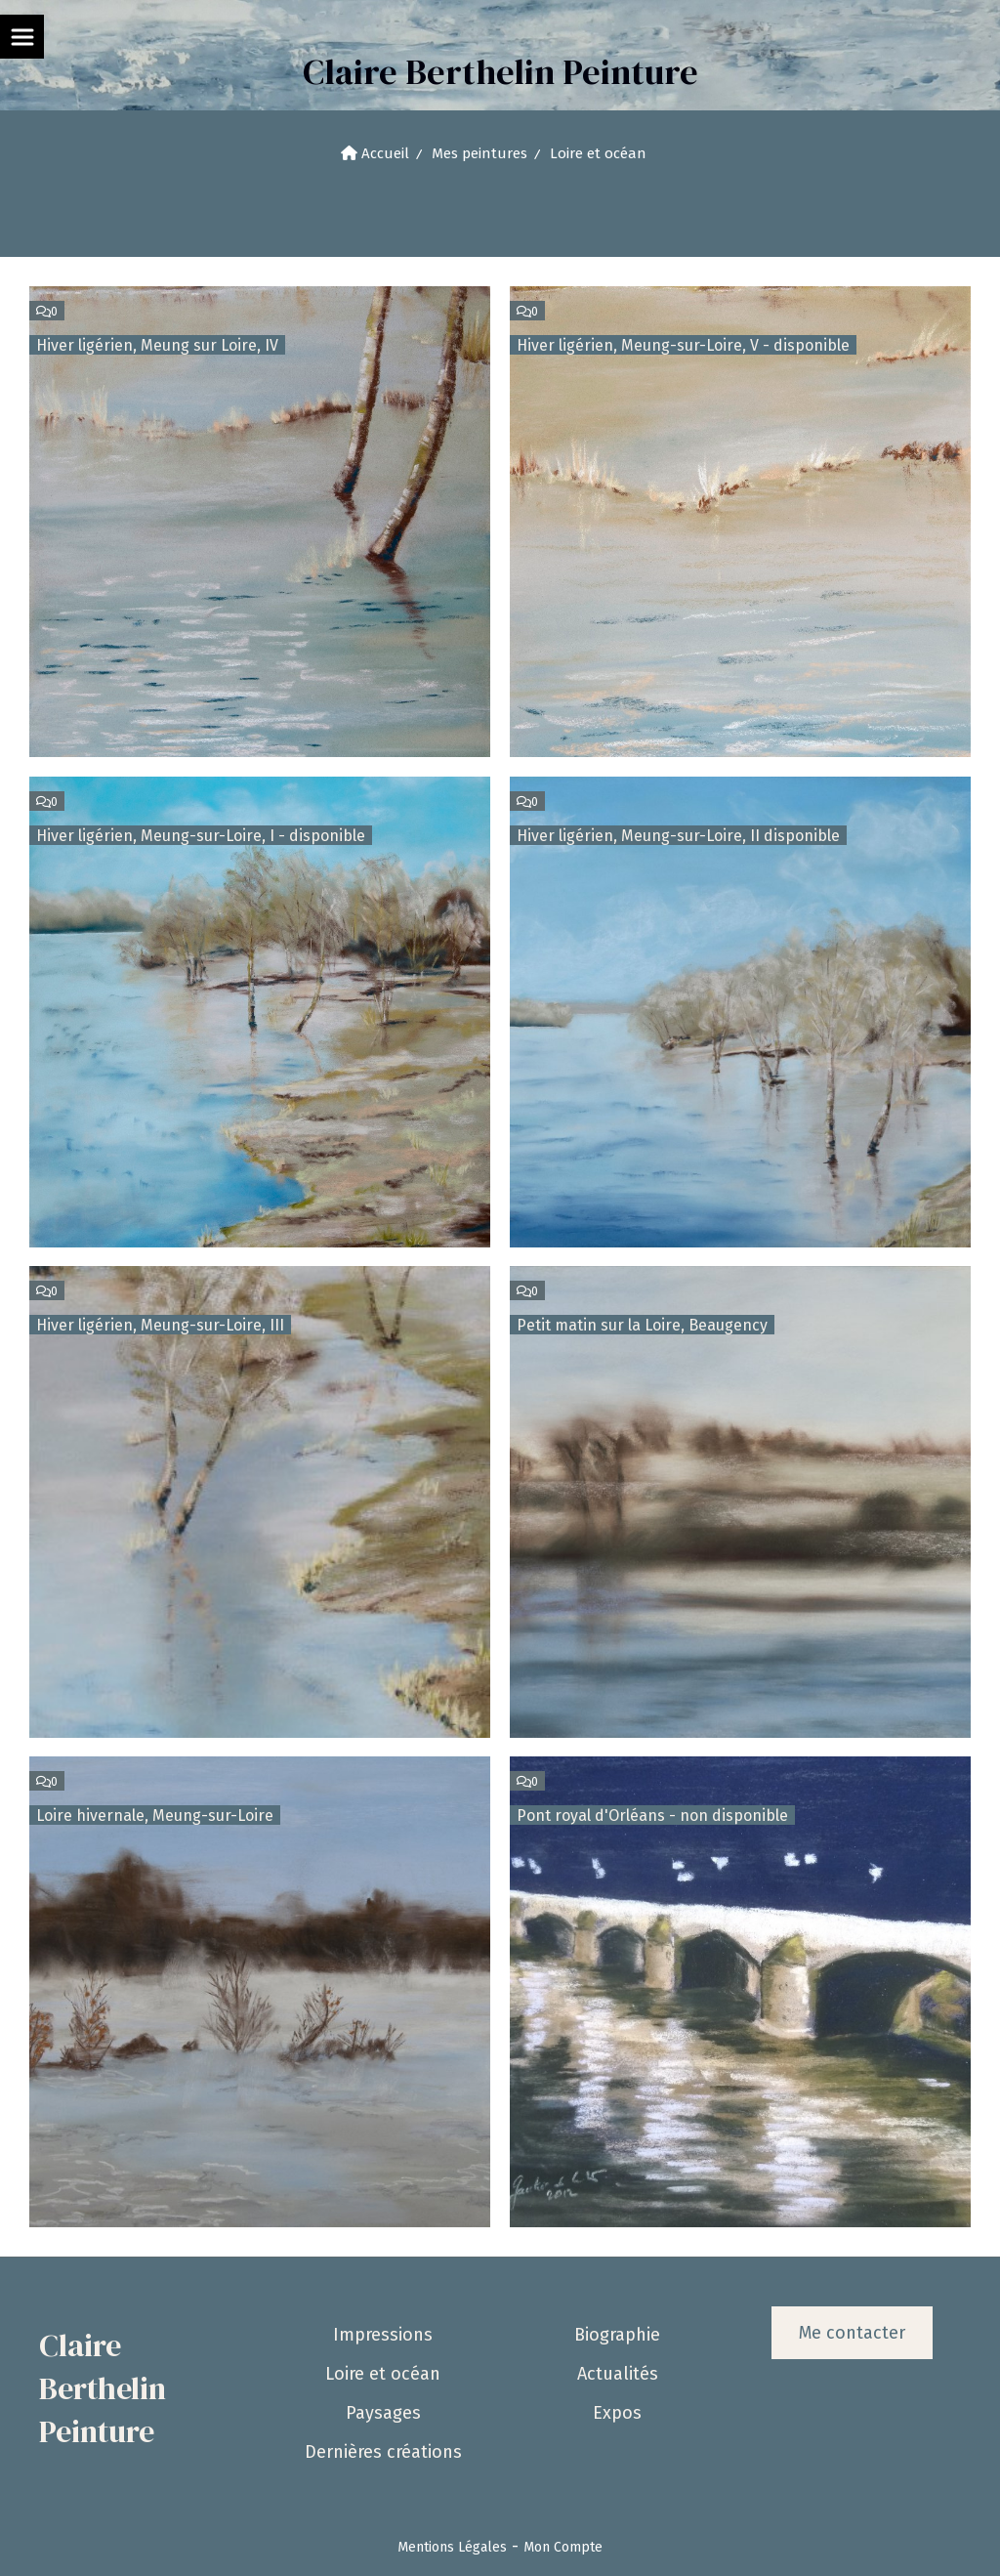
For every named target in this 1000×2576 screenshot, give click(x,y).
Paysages (383, 2413)
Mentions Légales (452, 2547)
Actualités (617, 2374)
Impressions (383, 2334)
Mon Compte (563, 2547)
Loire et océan (382, 2374)
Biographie (617, 2334)
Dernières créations (383, 2452)
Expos (617, 2413)
